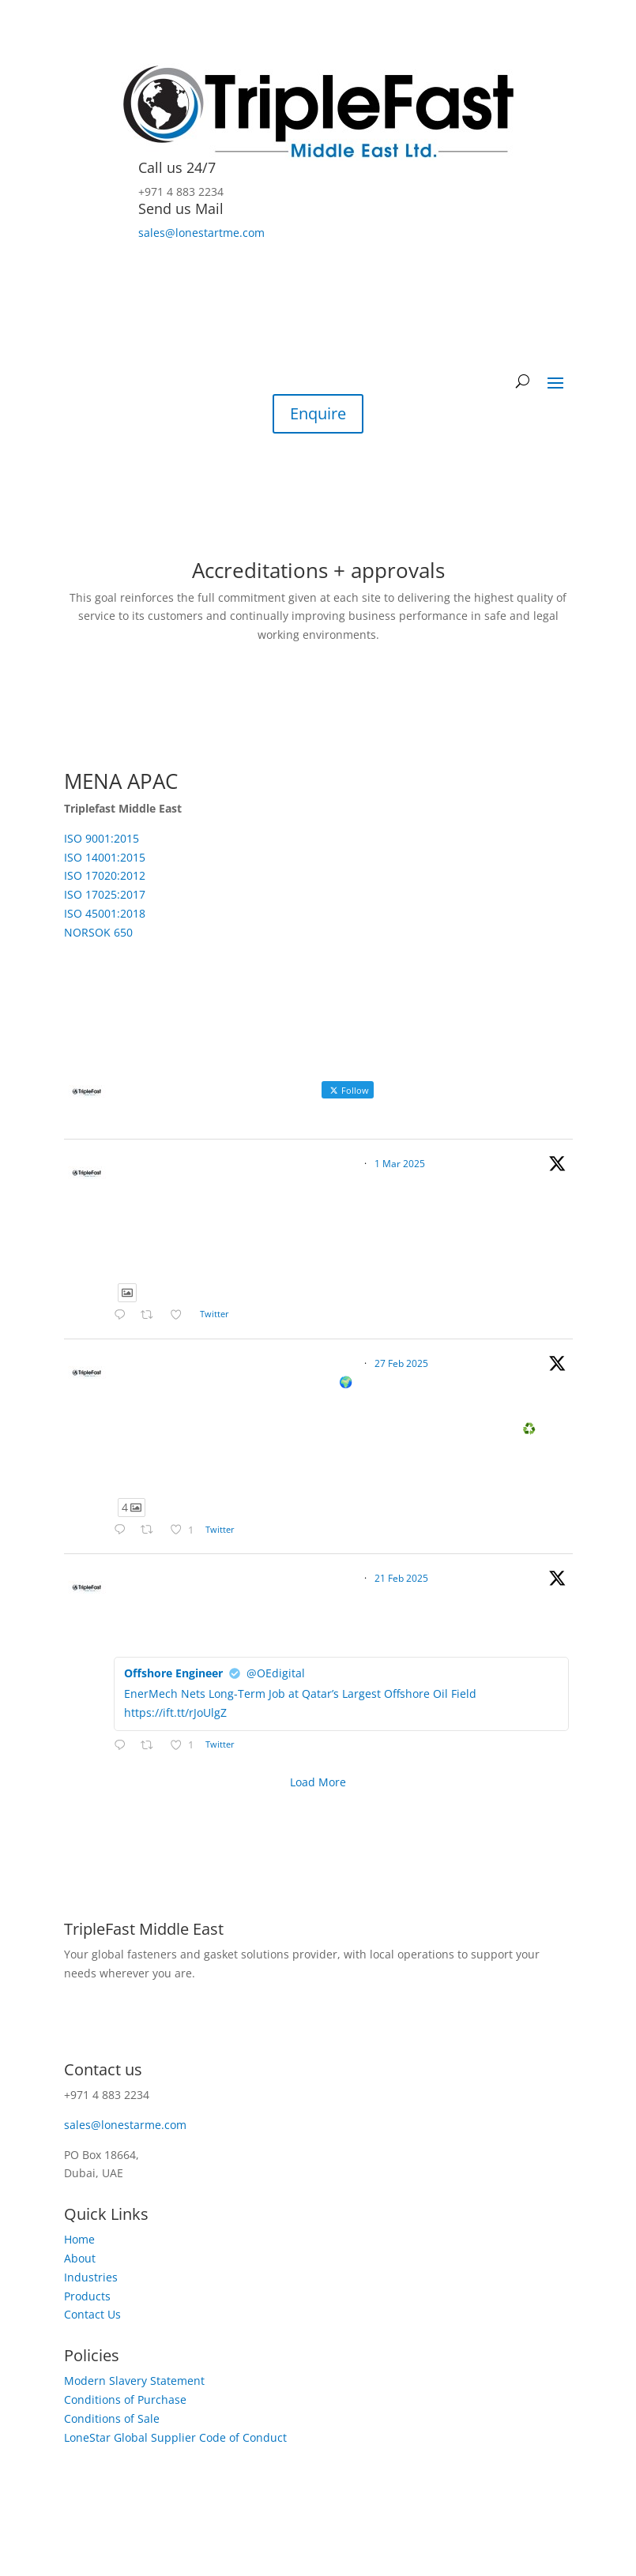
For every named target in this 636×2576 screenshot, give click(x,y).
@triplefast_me (323, 1163)
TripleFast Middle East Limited (197, 1162)
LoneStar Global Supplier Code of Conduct (175, 2437)
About (80, 2258)
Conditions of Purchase (125, 2399)
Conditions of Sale (112, 2418)
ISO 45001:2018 (104, 913)
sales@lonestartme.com (201, 232)
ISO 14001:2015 (104, 857)
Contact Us (92, 2314)
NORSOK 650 (98, 932)
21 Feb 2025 (401, 1578)
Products (87, 2296)
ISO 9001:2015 (101, 838)
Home (79, 2239)
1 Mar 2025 (399, 1163)
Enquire (318, 413)
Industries (91, 2277)
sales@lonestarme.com (125, 2124)
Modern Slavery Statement (134, 2380)
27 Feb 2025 (401, 1363)
